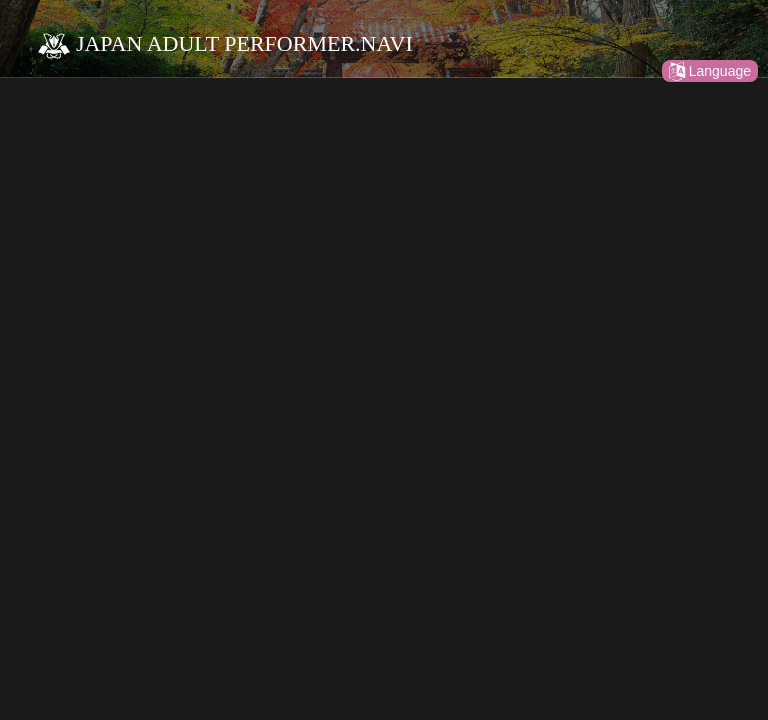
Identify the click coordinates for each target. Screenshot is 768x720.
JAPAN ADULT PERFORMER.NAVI (225, 43)
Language (710, 71)
